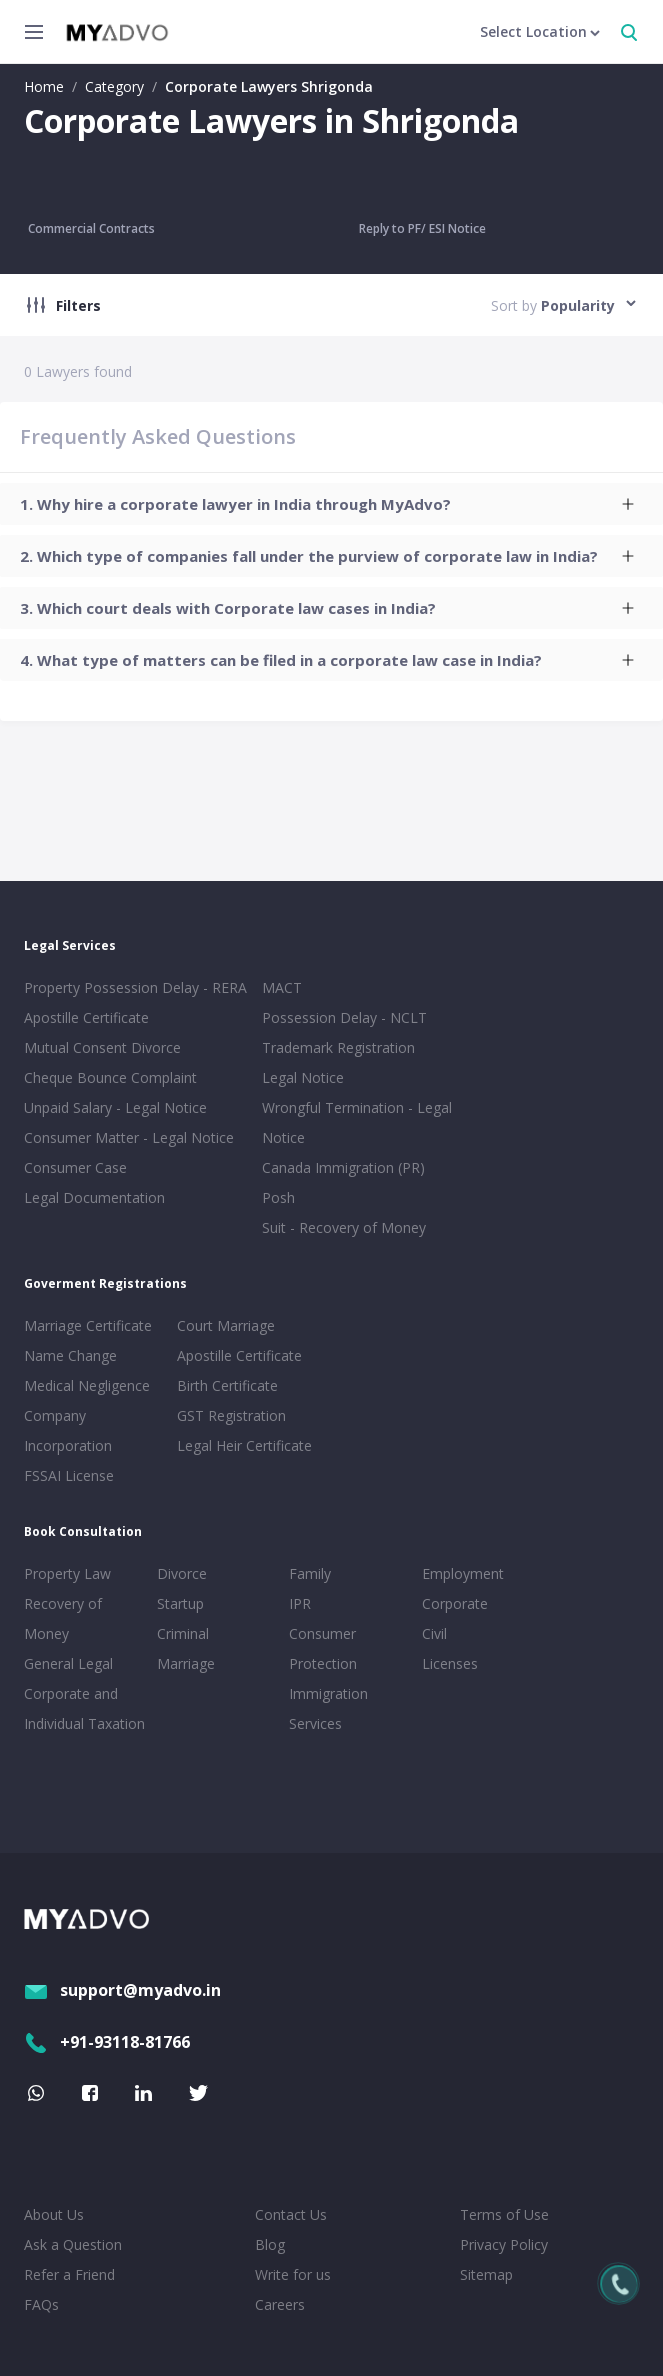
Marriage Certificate (88, 1325)
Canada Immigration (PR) (343, 1167)
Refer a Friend (69, 2274)
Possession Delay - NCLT (344, 1017)
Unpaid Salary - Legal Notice (115, 1107)
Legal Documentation (94, 1197)
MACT (282, 987)
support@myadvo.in (122, 1990)
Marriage (186, 1663)
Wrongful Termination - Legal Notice (357, 1122)
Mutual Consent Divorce (102, 1047)
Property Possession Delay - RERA (135, 987)
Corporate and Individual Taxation (84, 1708)
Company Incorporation (68, 1430)
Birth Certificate (227, 1385)
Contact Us (291, 2214)
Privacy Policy (504, 2244)
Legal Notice (303, 1077)
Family (310, 1573)
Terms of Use (504, 2214)
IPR (300, 1603)
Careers (280, 2304)
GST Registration (231, 1415)
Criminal (183, 1633)
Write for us (293, 2274)
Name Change (70, 1355)
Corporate (455, 1603)
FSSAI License (69, 1475)
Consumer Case (75, 1167)
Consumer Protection (323, 1648)
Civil (434, 1633)
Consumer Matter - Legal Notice (129, 1137)
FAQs (41, 2304)
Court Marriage (226, 1325)
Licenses (450, 1663)
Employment (463, 1573)
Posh (278, 1197)
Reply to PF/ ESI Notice (422, 228)
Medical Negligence (87, 1385)
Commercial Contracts (91, 228)
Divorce (182, 1573)
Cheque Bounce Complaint (110, 1077)
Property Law (67, 1573)
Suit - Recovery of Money (344, 1227)
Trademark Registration (338, 1047)
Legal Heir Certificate (244, 1445)
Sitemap (486, 2274)
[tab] (331, 504)
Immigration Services (328, 1708)
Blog (270, 2244)
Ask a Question (73, 2244)
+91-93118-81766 (107, 2042)
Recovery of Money (63, 1618)
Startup (180, 1603)
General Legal (68, 1663)
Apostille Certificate (86, 1017)
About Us (54, 2214)
